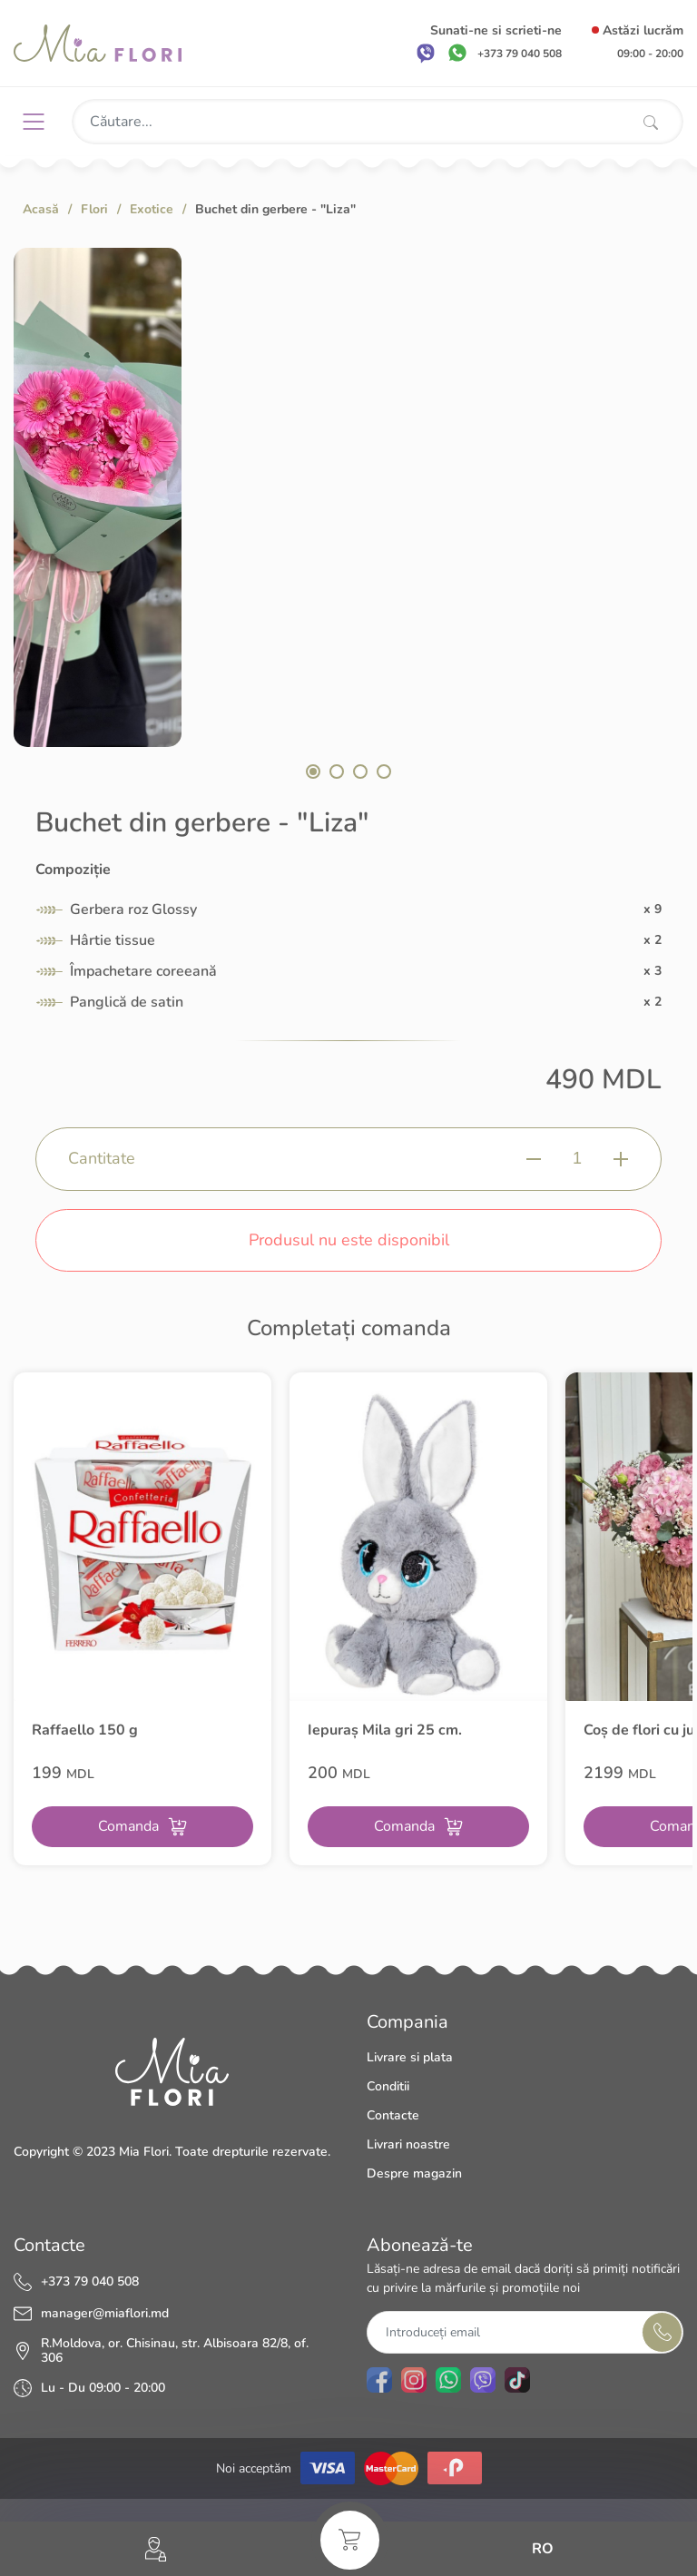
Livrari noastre (408, 2144)
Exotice (151, 209)
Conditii (388, 2086)
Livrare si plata (410, 2057)
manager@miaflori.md (105, 2313)
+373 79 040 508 (90, 2282)
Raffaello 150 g (85, 1730)
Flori (94, 209)
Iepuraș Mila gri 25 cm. (385, 1730)
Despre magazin (414, 2173)
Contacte (393, 2115)
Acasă (41, 209)
